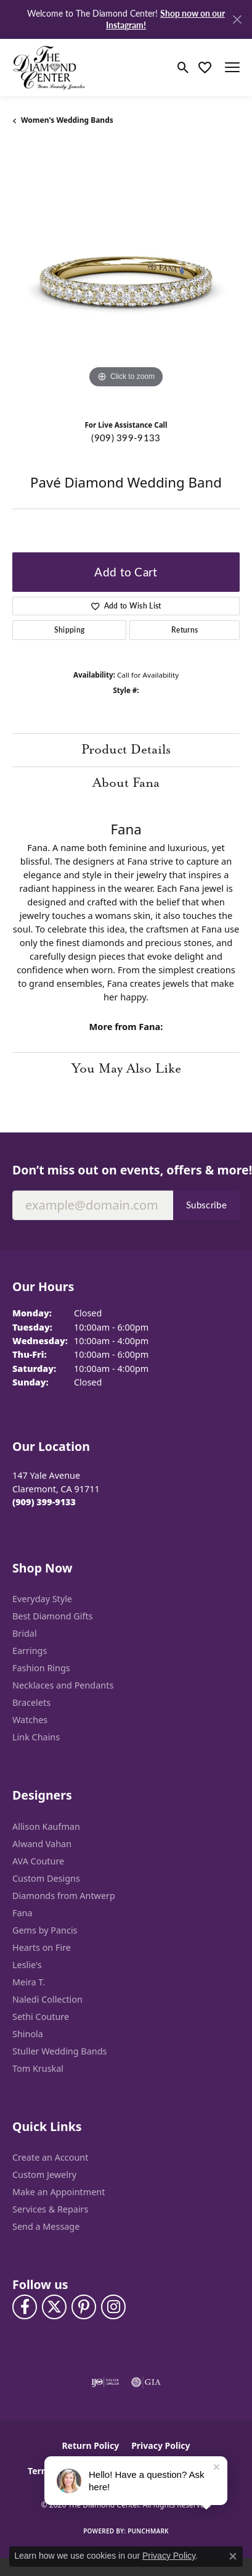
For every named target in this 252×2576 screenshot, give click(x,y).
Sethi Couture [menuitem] (40, 2016)
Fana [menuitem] (22, 1913)
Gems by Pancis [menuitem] (45, 1930)
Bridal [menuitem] (24, 1633)
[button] (183, 67)
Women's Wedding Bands (67, 120)
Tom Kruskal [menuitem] (37, 2068)
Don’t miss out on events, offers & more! (126, 1170)
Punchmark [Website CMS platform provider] (148, 2531)
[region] (126, 277)
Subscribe (206, 1205)
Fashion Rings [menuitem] (41, 1668)
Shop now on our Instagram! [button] (165, 19)
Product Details (126, 749)
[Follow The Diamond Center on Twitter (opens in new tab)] (54, 2307)
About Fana (126, 783)
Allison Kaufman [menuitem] (46, 1826)
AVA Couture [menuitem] (38, 1861)
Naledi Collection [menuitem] (47, 1999)
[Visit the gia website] (146, 2382)
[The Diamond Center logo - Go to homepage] (49, 67)
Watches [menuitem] (29, 1720)
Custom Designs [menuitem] (46, 1878)
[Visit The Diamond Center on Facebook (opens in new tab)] (24, 2307)
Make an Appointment (58, 2192)
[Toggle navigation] (232, 67)
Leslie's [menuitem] (27, 1965)
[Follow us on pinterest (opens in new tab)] (83, 2307)
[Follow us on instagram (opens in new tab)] (113, 2307)
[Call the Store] (44, 1502)
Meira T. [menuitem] (28, 1982)
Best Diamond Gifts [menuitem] (52, 1616)
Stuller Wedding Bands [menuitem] (59, 2051)
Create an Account (50, 2157)
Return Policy (90, 2445)
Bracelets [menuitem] (31, 1702)
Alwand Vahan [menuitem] (41, 1844)
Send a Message (45, 2226)
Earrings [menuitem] (29, 1650)
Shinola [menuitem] (27, 2034)
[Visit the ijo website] (105, 2382)
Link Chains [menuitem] (36, 1737)
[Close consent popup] (233, 2556)
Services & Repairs (50, 2209)
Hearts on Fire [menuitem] (41, 1947)
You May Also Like (126, 1069)
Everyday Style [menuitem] (42, 1599)
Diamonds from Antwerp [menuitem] (63, 1895)
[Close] (237, 19)
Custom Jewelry (44, 2174)
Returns (184, 630)
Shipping (69, 630)
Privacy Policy (160, 2445)
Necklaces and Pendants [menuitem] (62, 1685)
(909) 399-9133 (125, 437)
